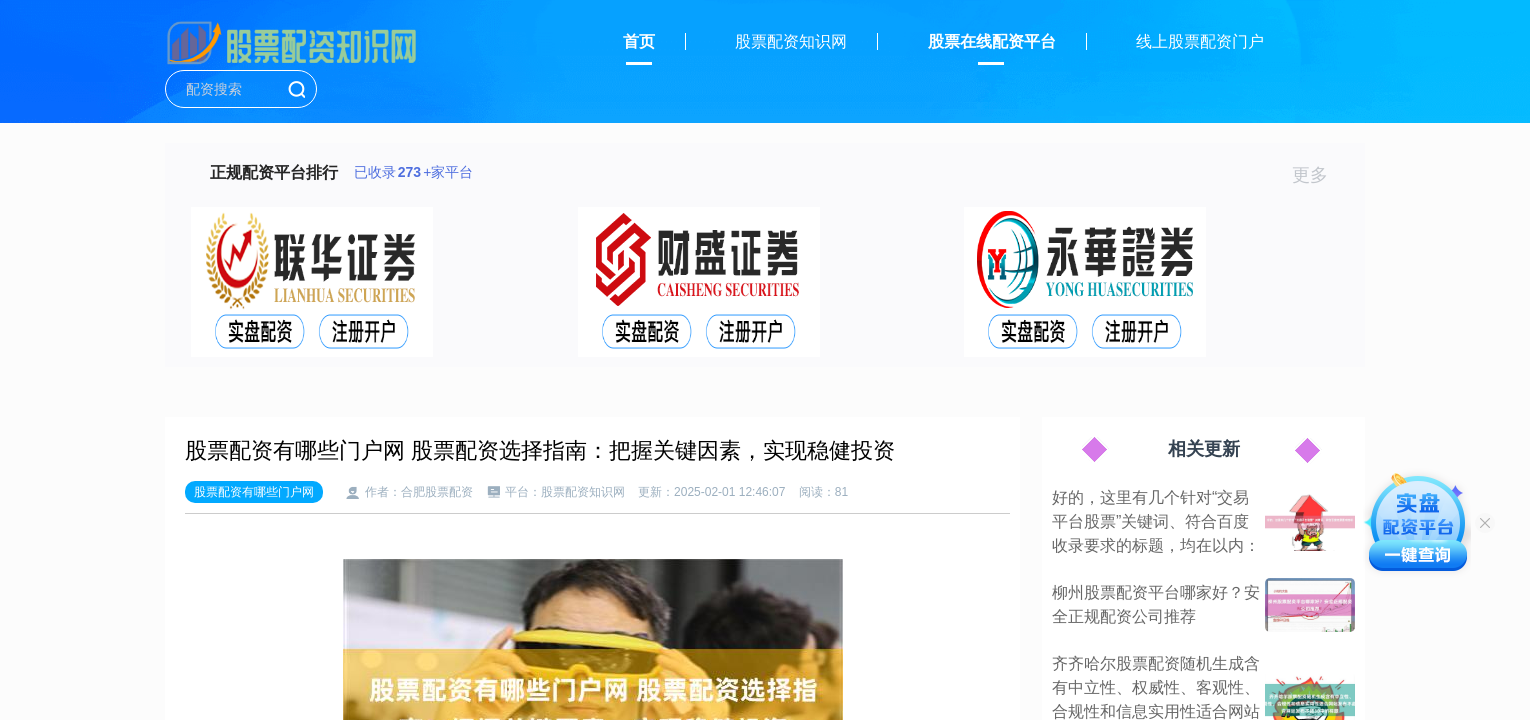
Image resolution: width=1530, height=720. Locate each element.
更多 (1318, 175)
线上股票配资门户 (1200, 41)
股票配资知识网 (791, 41)
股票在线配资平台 (992, 41)
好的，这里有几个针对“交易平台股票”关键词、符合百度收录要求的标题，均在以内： (1156, 521)
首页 (639, 41)
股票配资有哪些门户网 (254, 492)
